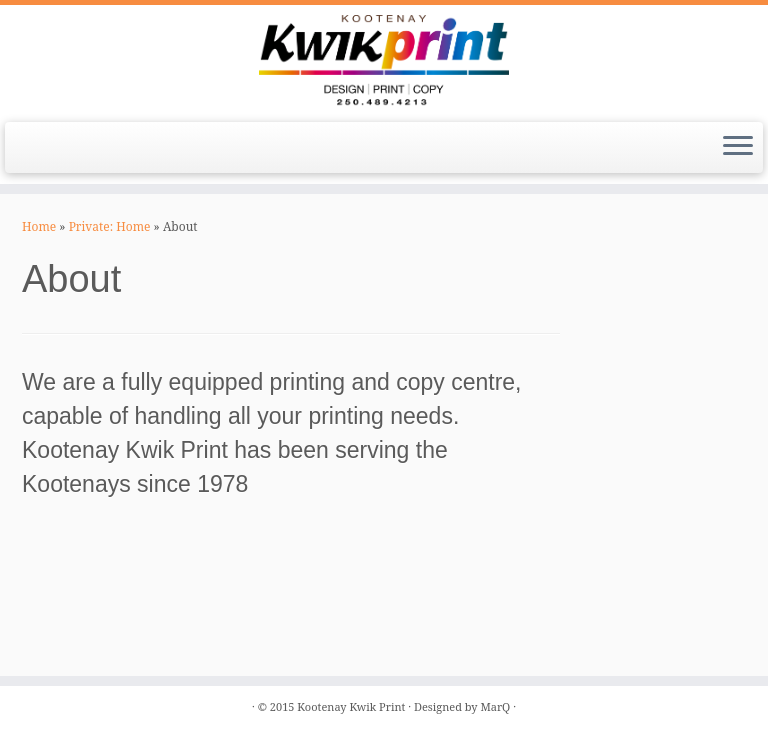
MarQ (495, 706)
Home (39, 226)
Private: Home (110, 226)
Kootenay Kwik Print (351, 706)
